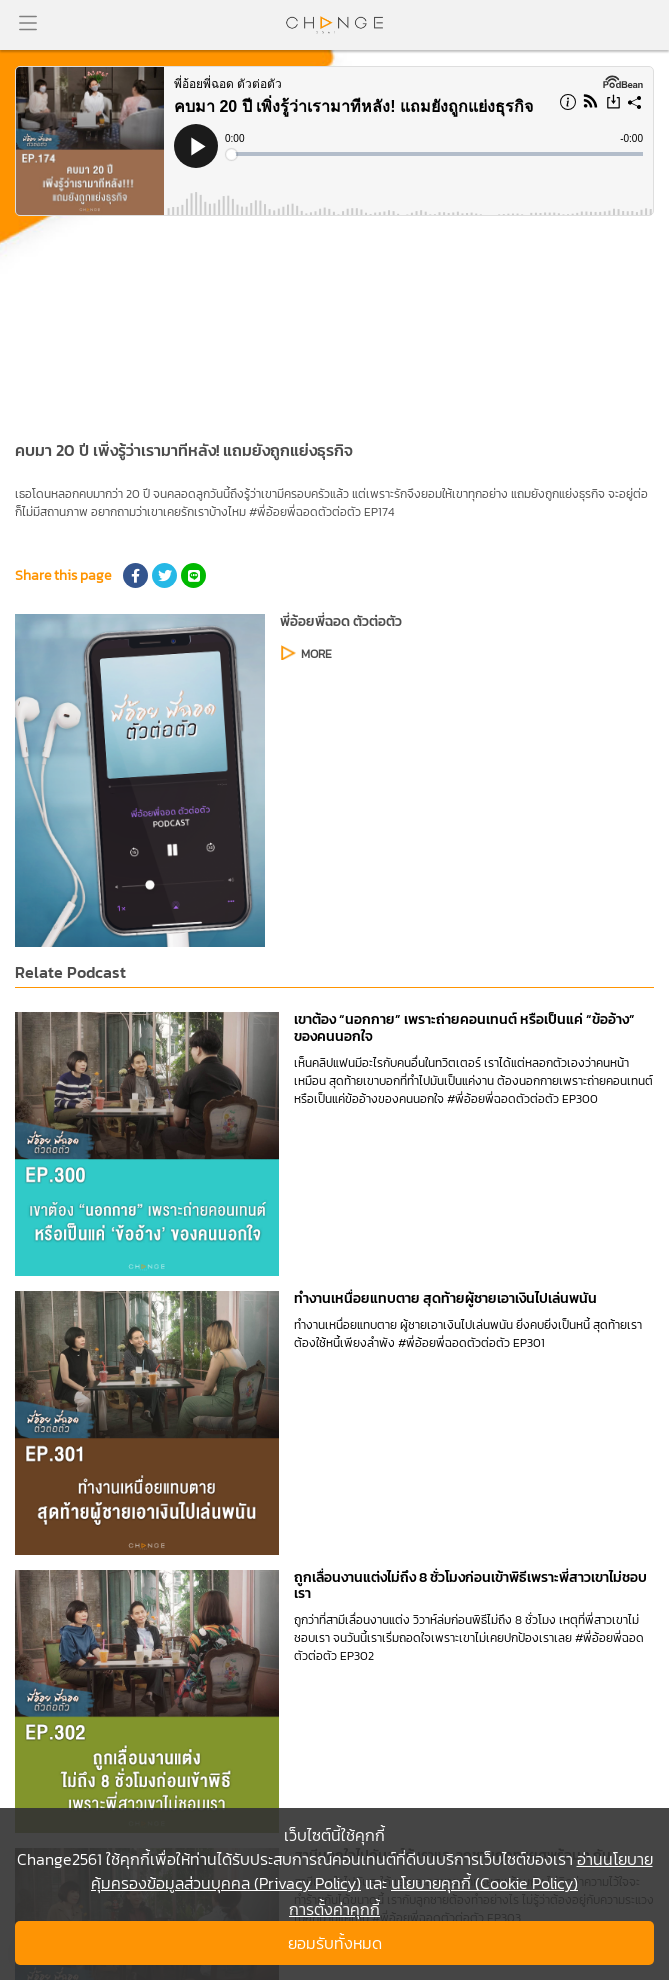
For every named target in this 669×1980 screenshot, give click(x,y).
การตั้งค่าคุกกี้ (334, 1909)
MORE (316, 654)
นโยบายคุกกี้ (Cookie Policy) (484, 1883)
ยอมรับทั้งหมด (335, 1943)
